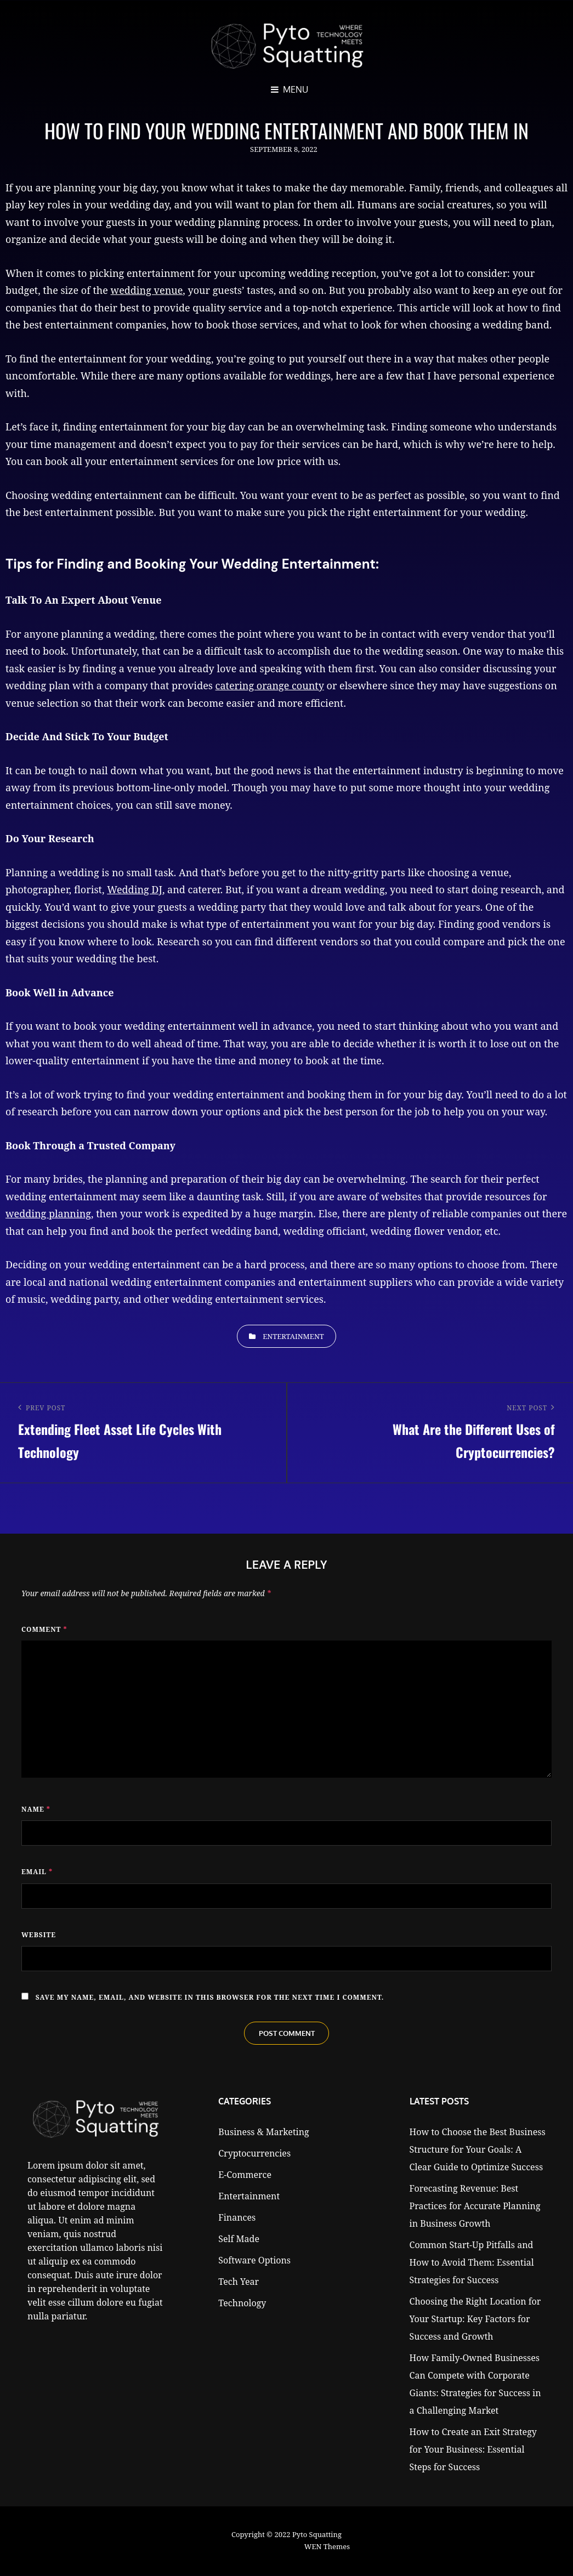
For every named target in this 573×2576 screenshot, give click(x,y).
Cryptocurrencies (254, 2154)
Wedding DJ (134, 889)
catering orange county (269, 685)
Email (37, 1871)
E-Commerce (244, 2176)
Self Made (238, 2240)
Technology (242, 2304)
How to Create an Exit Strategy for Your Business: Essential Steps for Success (473, 2450)
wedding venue (147, 290)
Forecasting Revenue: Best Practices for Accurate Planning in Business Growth (475, 2207)
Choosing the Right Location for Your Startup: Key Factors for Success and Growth (475, 2320)
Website (38, 1934)
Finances (237, 2218)
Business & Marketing (263, 2133)
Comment (44, 1629)
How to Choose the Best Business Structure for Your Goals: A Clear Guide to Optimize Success (478, 2150)
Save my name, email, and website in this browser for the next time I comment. (210, 1997)
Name (35, 1809)
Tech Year (238, 2283)
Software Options (254, 2261)
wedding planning (48, 1213)
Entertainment (293, 1336)
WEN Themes (327, 2547)
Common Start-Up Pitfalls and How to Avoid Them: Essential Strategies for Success (472, 2263)
